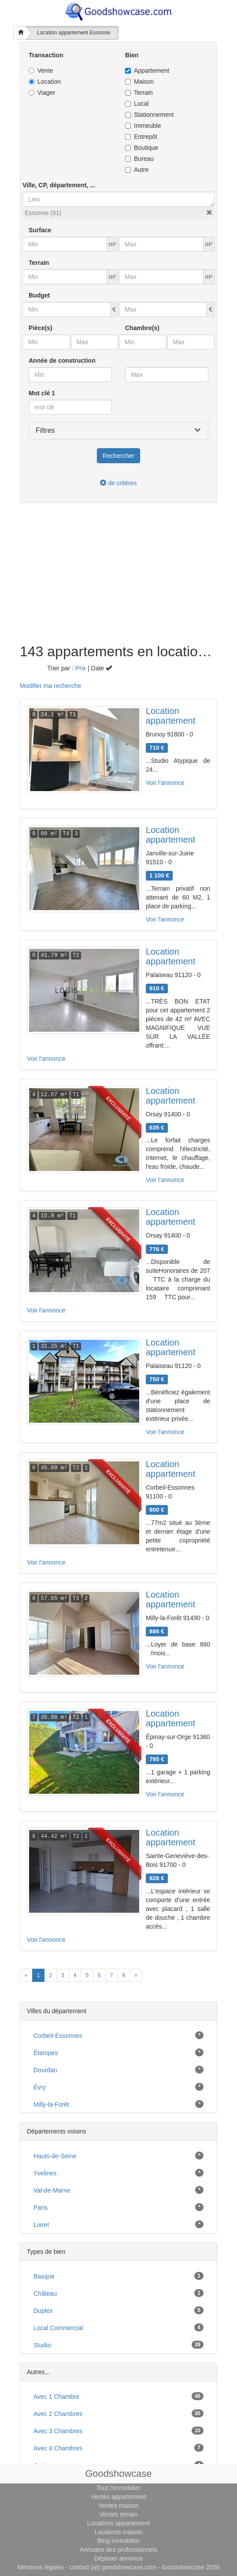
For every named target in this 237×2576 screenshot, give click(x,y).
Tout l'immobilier (118, 2487)
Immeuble (143, 125)
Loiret (41, 2224)
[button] (209, 212)
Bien (131, 55)
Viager (42, 92)
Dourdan (45, 2070)
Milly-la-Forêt (51, 2104)
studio (42, 2345)
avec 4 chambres (57, 2448)
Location (45, 81)
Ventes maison (118, 2505)
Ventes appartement (118, 2496)
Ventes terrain (118, 2514)
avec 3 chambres (57, 2431)
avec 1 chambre (56, 2396)
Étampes (45, 2052)
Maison (139, 81)
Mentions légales (40, 2567)
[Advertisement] (118, 577)
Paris (40, 2207)
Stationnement (149, 114)
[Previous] (26, 1975)
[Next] (136, 1975)
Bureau (139, 158)
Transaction (46, 55)
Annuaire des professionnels (119, 2549)
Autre (136, 169)
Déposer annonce (118, 2558)
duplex (43, 2310)
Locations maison (119, 2531)
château (45, 2293)
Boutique (141, 147)
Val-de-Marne (51, 2190)
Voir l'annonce (165, 782)
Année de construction (62, 360)
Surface (40, 230)
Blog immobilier (118, 2540)
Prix (80, 668)
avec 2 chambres (57, 2413)
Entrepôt (141, 136)
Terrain (139, 92)
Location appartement (170, 715)
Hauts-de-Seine (54, 2156)
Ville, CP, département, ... (58, 185)
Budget (39, 295)
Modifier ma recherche (50, 685)
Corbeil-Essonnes (57, 2035)
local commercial (58, 2327)
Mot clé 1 (42, 393)
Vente (41, 70)
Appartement (147, 70)
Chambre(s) (142, 327)
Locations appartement (118, 2523)
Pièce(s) (40, 327)
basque (43, 2276)
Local (136, 103)
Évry (39, 2087)
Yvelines (44, 2173)
